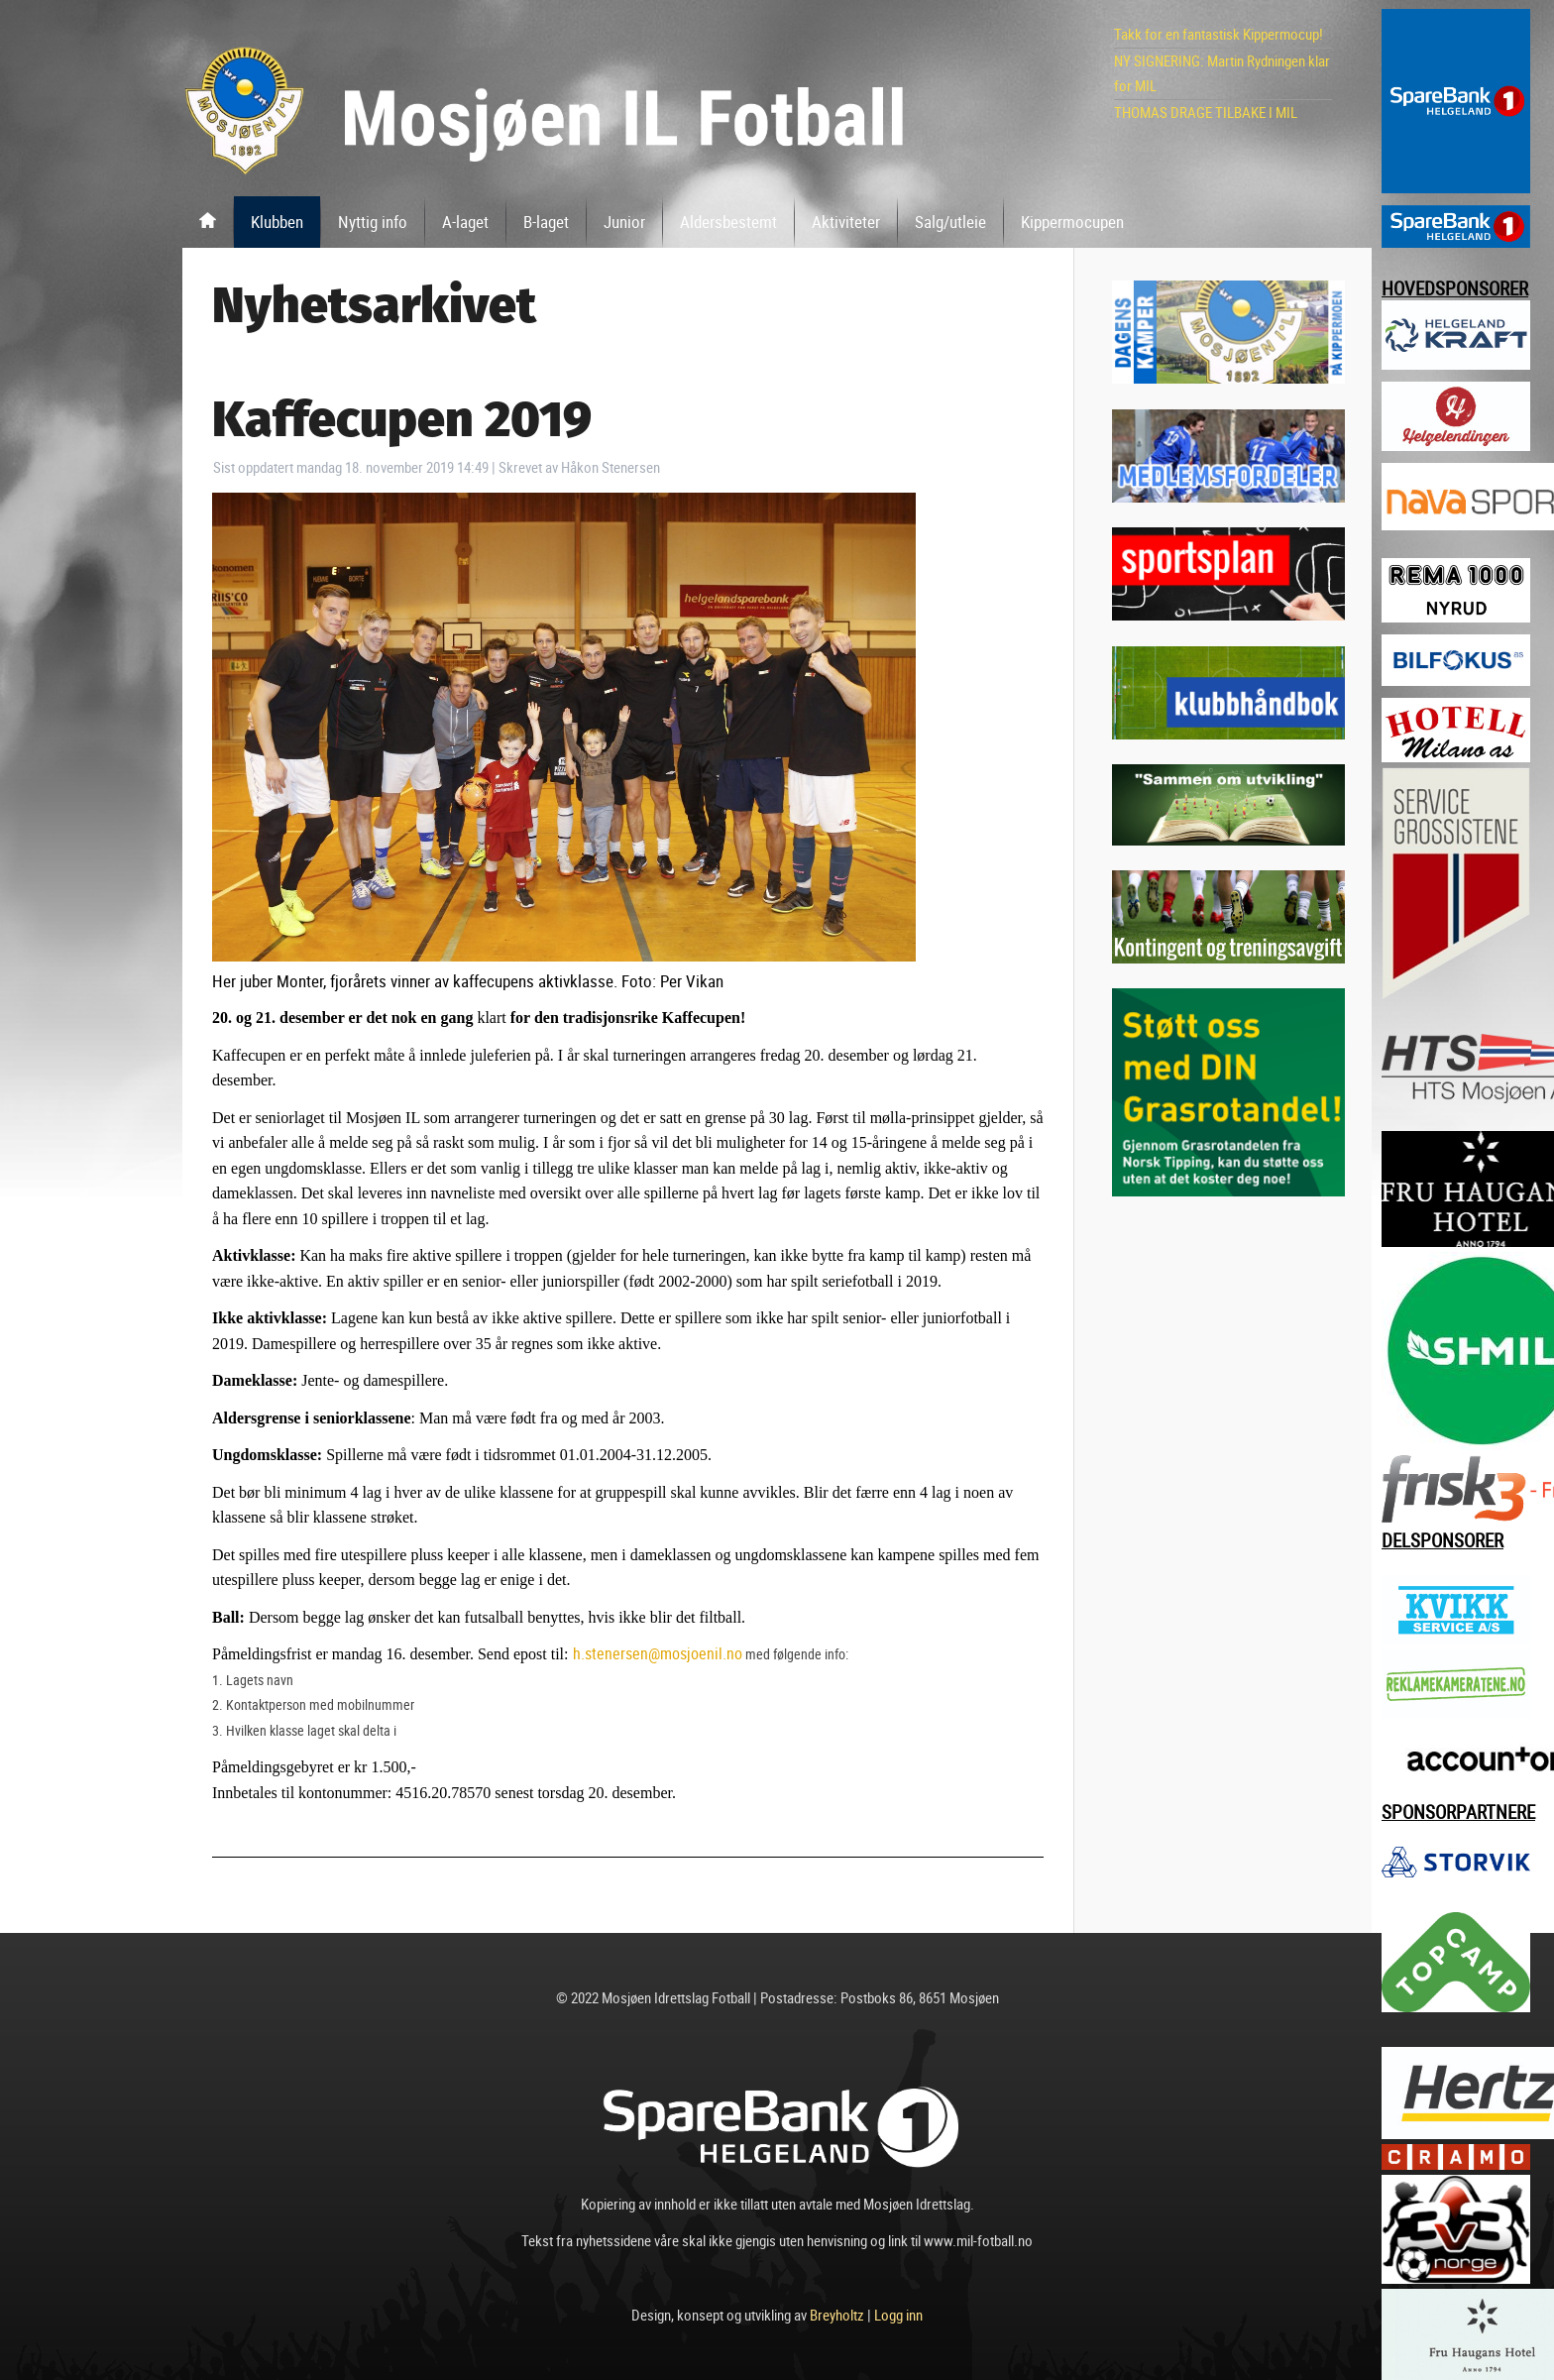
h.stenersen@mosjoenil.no (657, 1653)
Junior (624, 221)
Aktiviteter (846, 221)
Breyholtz (837, 2314)
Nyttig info (372, 221)
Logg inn (898, 2314)
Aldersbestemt (728, 221)
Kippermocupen (1072, 221)
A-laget (465, 221)
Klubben (277, 221)
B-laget (546, 221)
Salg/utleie (950, 221)
